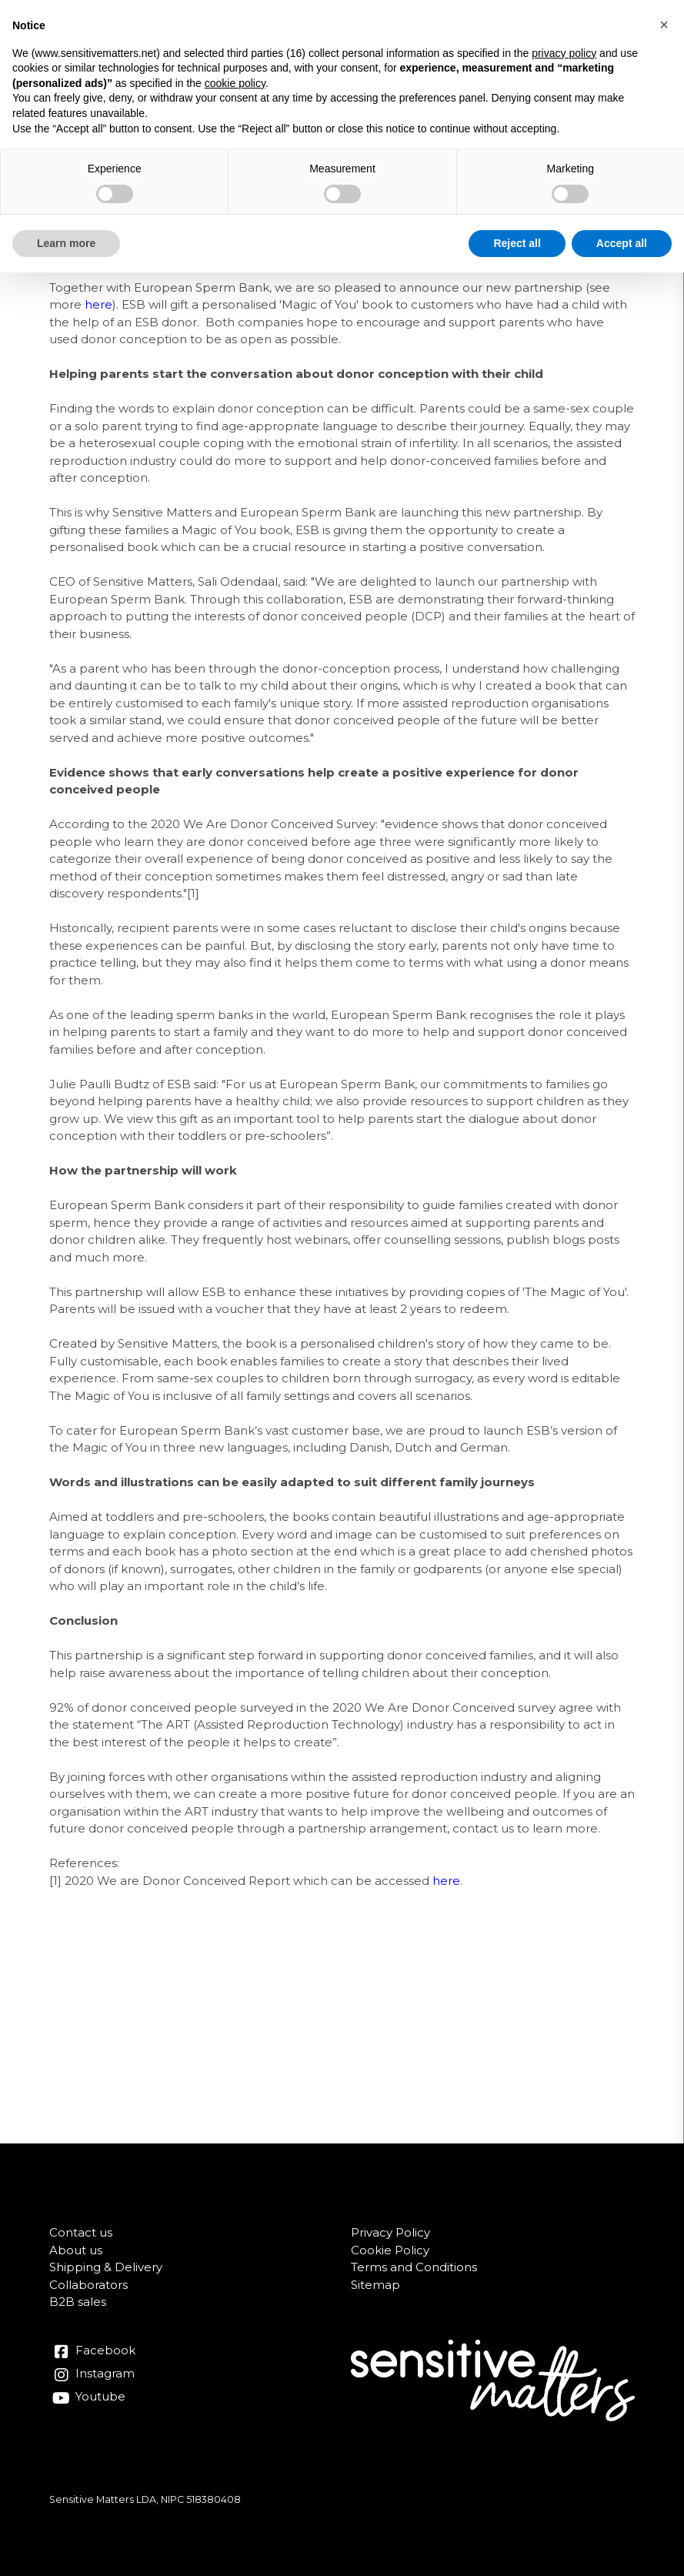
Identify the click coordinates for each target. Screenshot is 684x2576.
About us (75, 2250)
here (98, 304)
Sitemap (375, 2284)
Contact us (80, 2232)
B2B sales (77, 2301)
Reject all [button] (516, 243)
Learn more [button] (66, 243)
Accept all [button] (621, 243)
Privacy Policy (390, 2232)
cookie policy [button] (235, 83)
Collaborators (88, 2284)
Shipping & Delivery (105, 2267)
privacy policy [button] (564, 53)
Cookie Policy (390, 2250)
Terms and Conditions (414, 2267)
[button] (664, 24)
